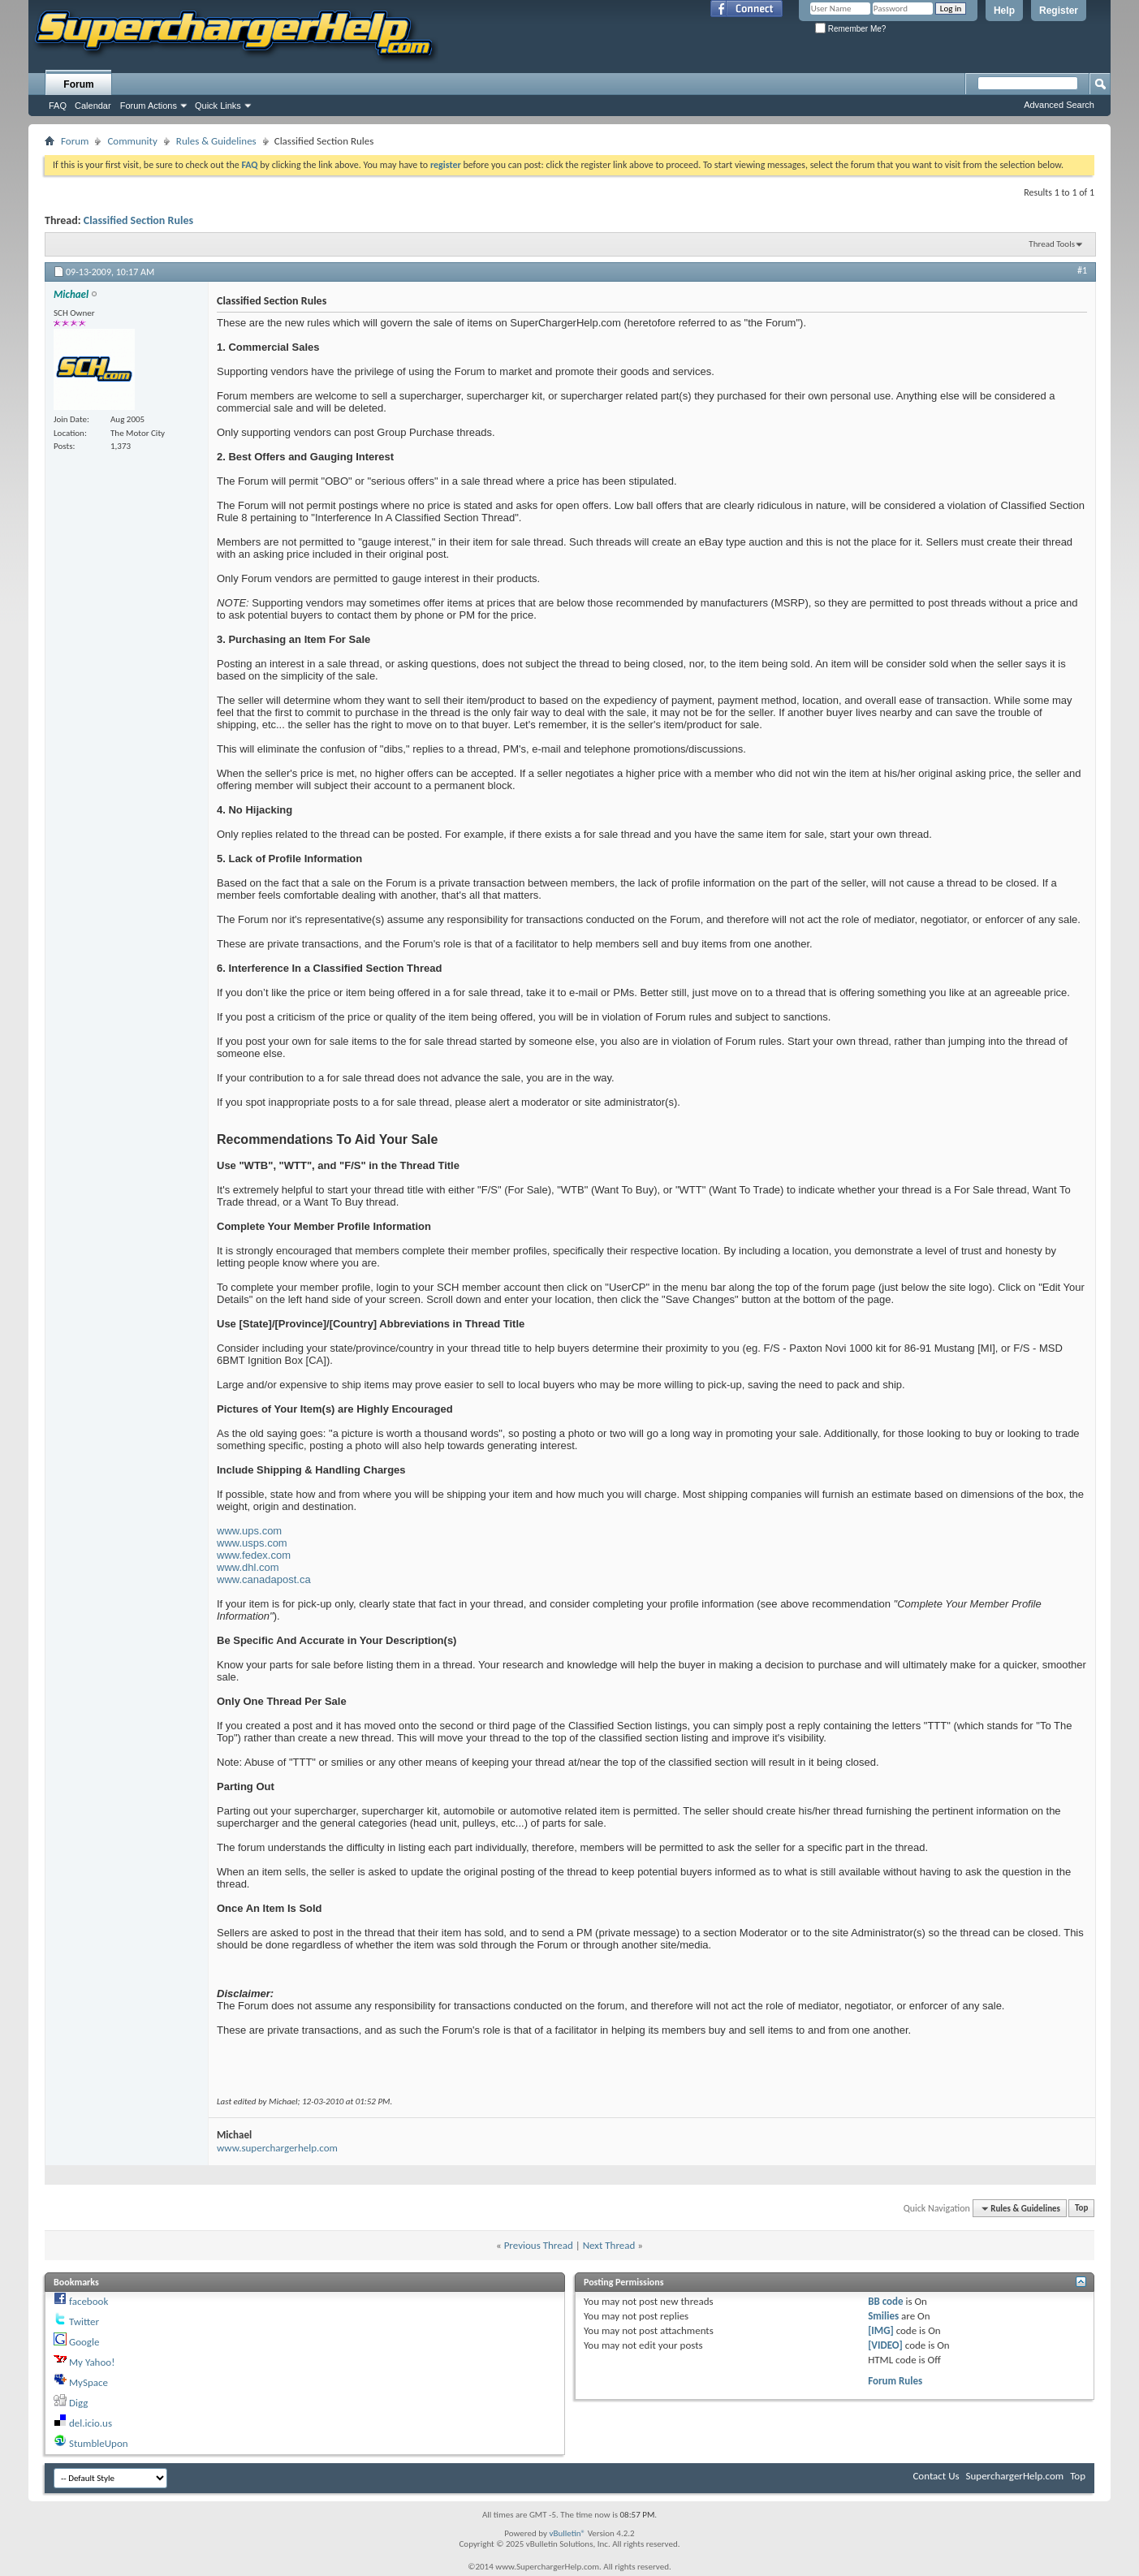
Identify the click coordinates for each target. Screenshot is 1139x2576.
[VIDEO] (885, 2345)
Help (1004, 10)
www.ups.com (249, 1531)
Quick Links (218, 105)
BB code (885, 2301)
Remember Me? (850, 28)
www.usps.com (252, 1543)
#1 (1082, 270)
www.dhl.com (248, 1567)
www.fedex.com (254, 1555)
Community (132, 141)
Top (1081, 2208)
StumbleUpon (98, 2443)
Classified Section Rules (138, 220)
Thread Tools (1052, 244)
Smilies (883, 2316)
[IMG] (881, 2330)
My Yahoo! (91, 2362)
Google (84, 2342)
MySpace (88, 2382)
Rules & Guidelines (216, 141)
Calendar (93, 105)
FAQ (58, 105)
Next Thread (609, 2245)
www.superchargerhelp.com (277, 2148)
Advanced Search (1059, 105)
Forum (78, 84)
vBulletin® (567, 2533)
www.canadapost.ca (264, 1579)
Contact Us (935, 2476)
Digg (78, 2403)
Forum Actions (148, 105)
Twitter (84, 2321)
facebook (88, 2301)
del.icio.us (90, 2423)
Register (1058, 10)
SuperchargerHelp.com (1015, 2476)
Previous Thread (538, 2245)
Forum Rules (895, 2381)
